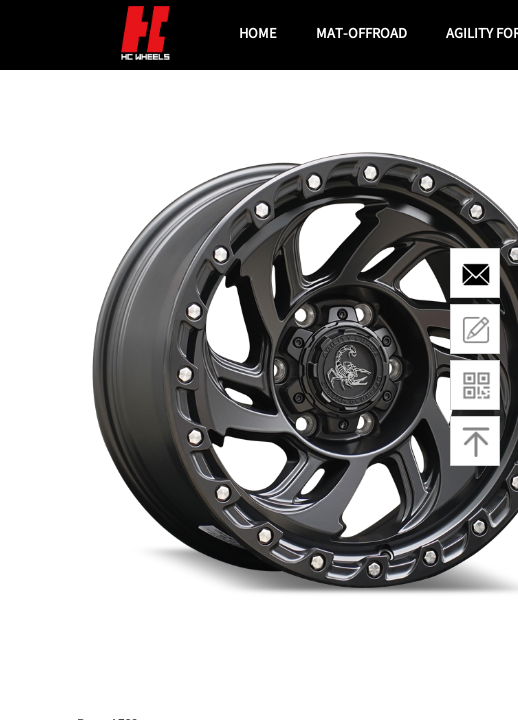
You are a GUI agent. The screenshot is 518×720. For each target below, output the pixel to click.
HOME (258, 32)
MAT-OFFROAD (361, 32)
